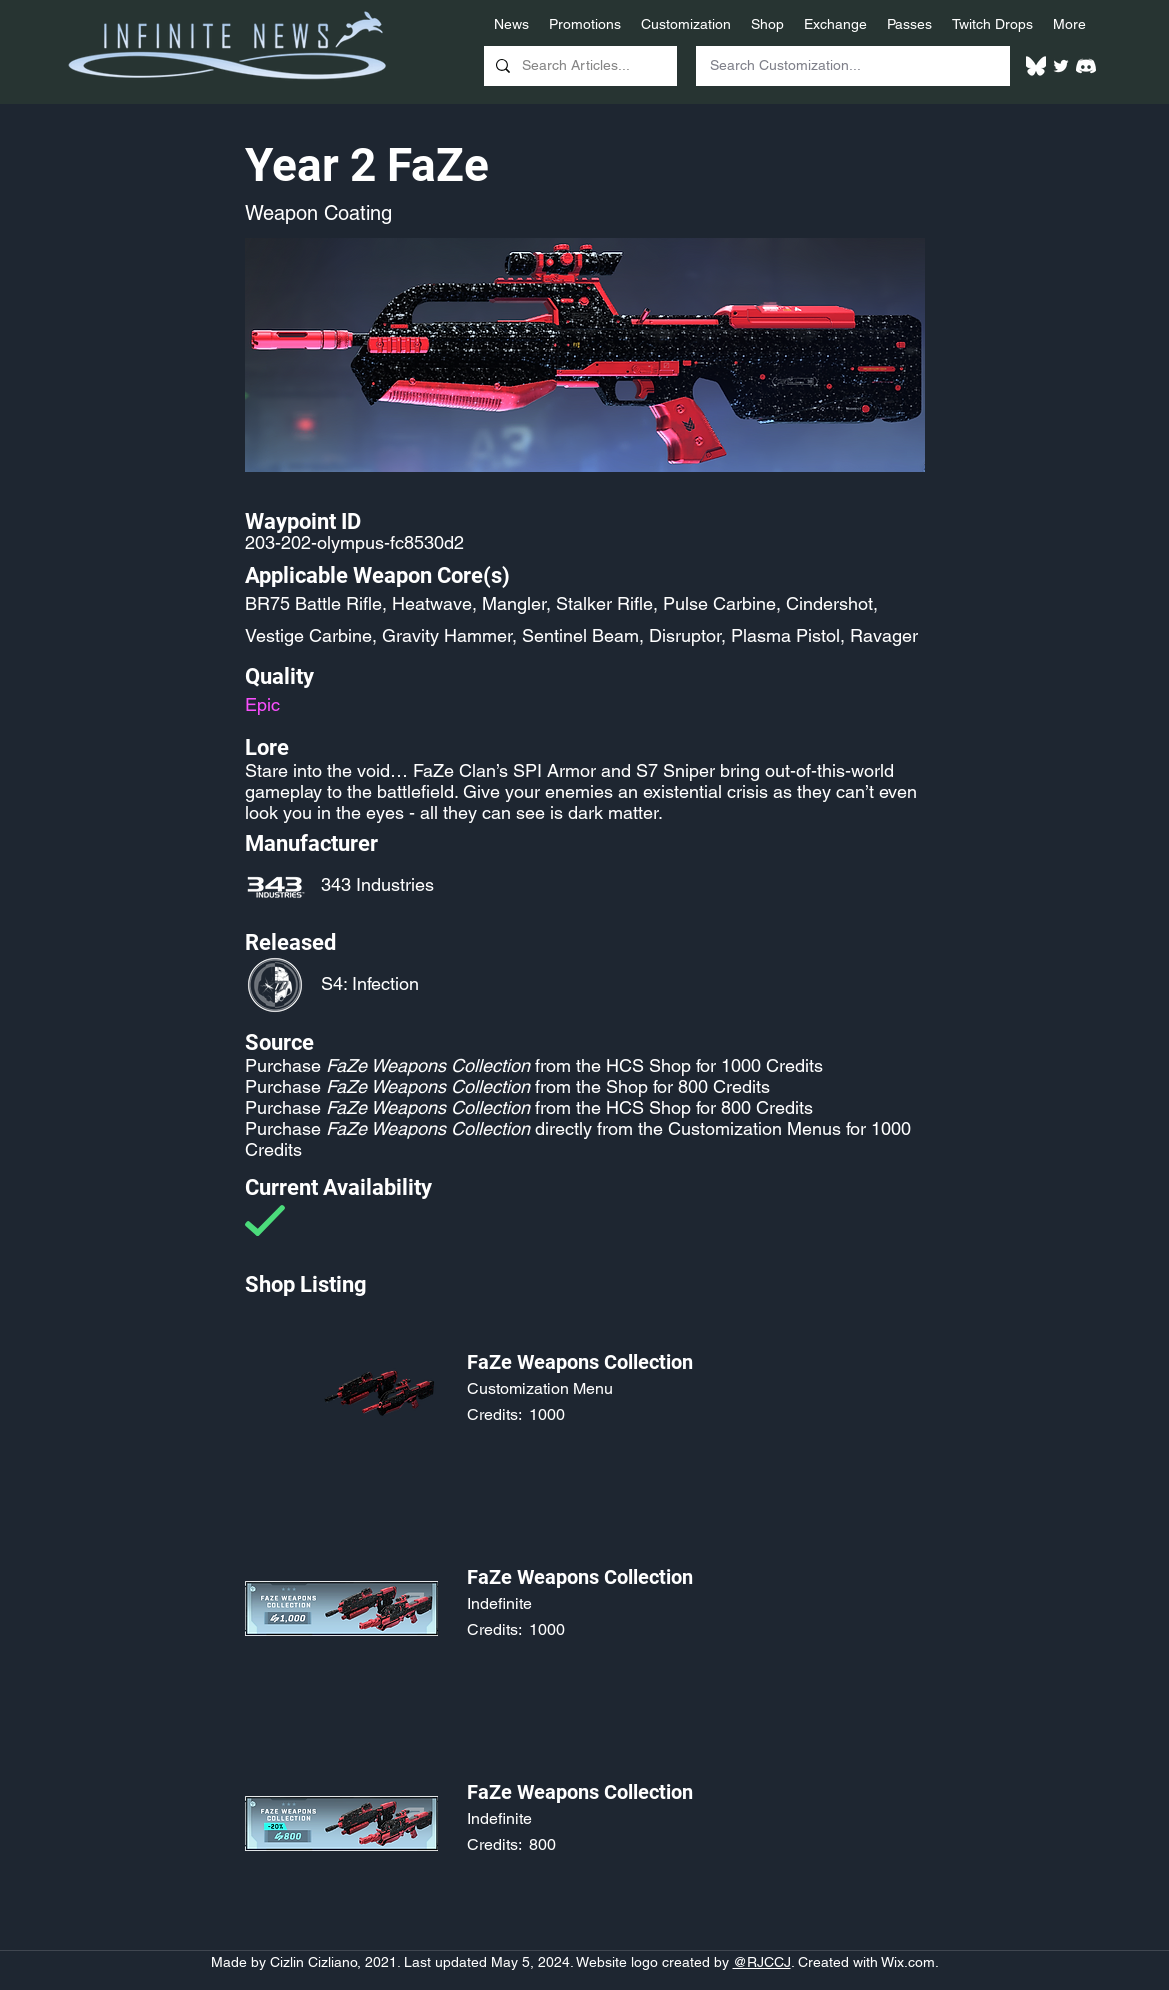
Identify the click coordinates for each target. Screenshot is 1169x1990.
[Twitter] (1061, 66)
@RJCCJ (762, 1962)
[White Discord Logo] (1086, 66)
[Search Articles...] (578, 66)
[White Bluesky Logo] (1036, 66)
